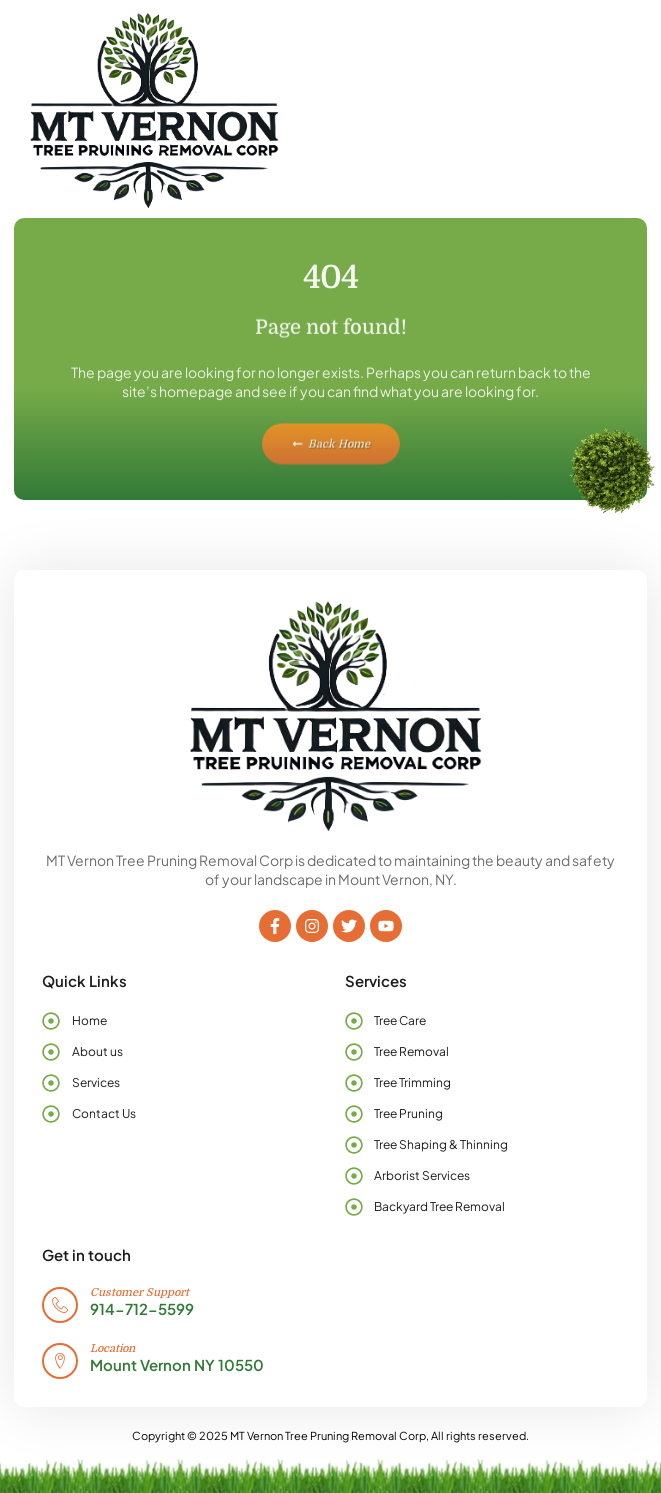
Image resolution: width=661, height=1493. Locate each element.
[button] (595, 109)
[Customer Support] (60, 1305)
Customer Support (139, 1292)
